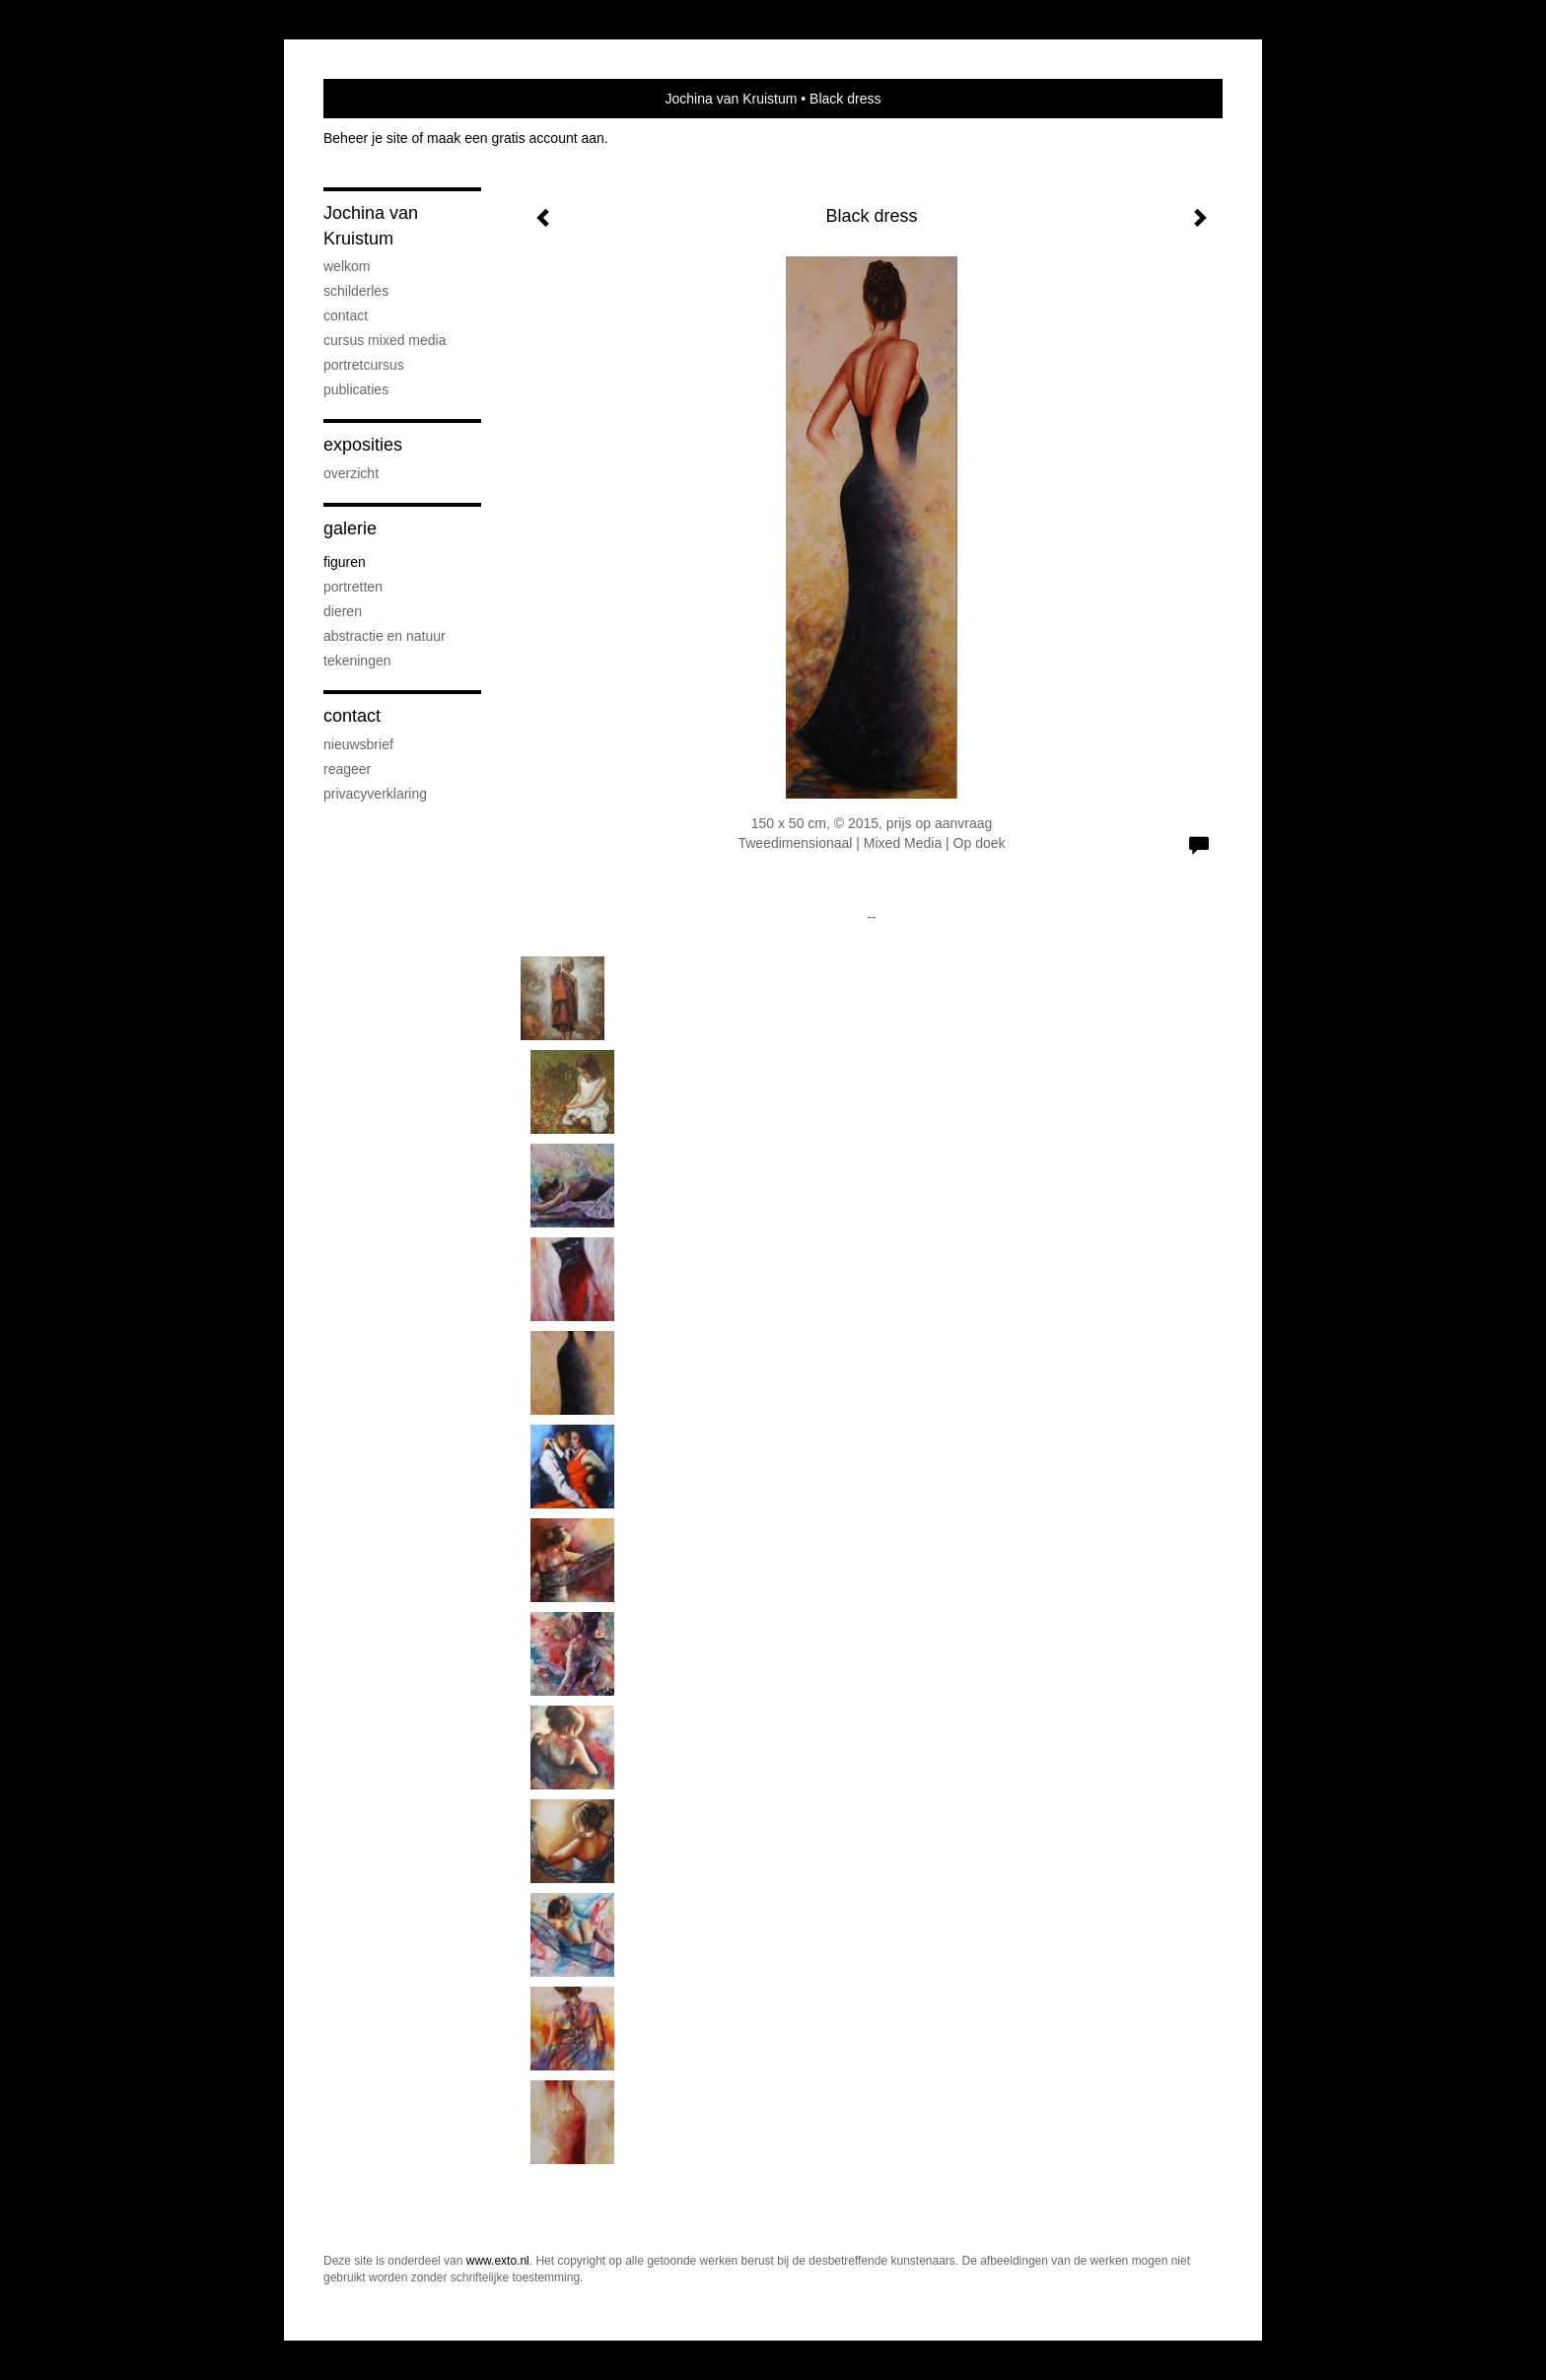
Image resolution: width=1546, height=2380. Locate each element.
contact (345, 315)
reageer (347, 769)
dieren (342, 611)
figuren (344, 562)
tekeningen (357, 660)
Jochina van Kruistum (732, 98)
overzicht (351, 473)
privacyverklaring (375, 794)
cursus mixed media (385, 340)
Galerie (350, 528)
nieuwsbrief (358, 744)
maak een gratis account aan (515, 138)
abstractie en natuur (384, 636)
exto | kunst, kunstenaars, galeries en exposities (379, 98)
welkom (346, 266)
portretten (353, 587)
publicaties (355, 389)
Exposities (362, 445)
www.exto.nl (497, 2261)
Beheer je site (365, 138)
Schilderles (355, 291)
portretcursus (363, 365)
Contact (352, 716)
